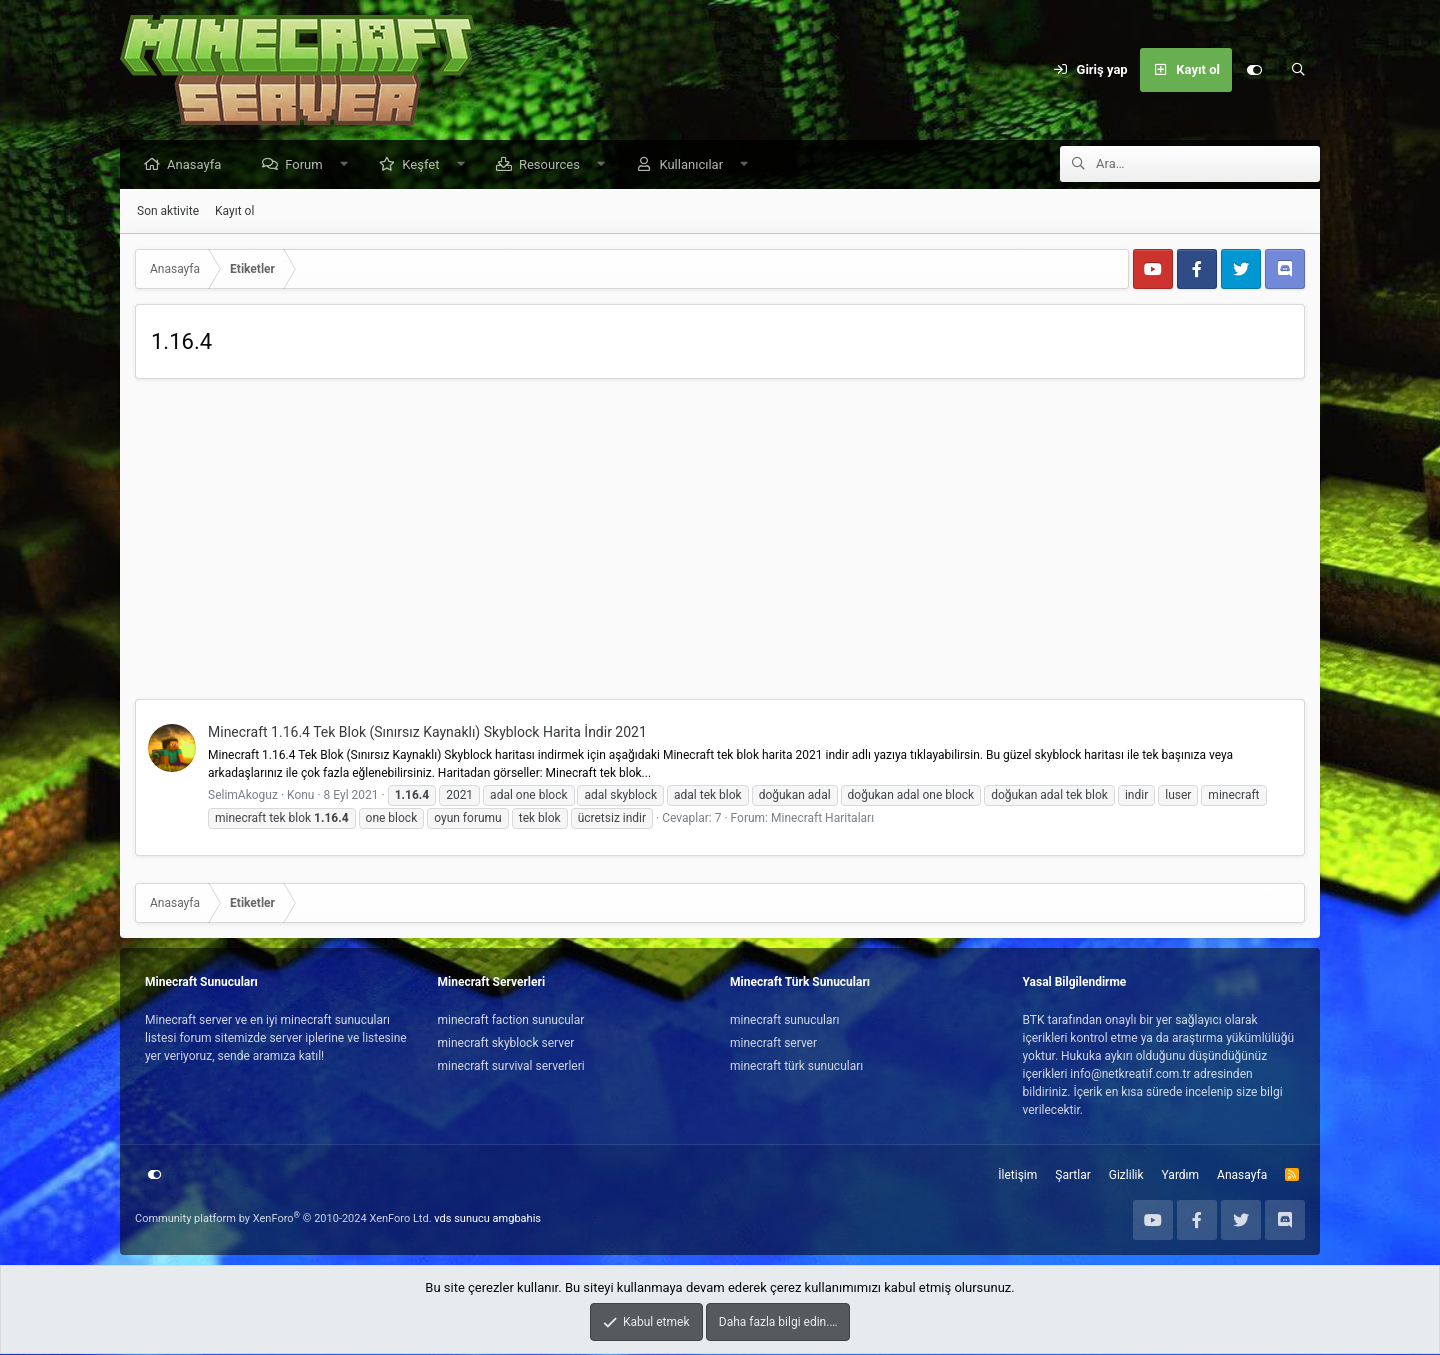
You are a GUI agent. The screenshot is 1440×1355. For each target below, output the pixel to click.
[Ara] (1298, 70)
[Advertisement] (720, 545)
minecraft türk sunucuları (796, 1067)
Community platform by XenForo (283, 1219)
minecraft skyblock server (506, 1044)
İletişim (1017, 1176)
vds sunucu (462, 1219)
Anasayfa (199, 165)
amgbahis (517, 1219)
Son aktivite (168, 212)
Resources (554, 165)
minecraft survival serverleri (511, 1067)
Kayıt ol (234, 212)
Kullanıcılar (696, 165)
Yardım (1181, 1176)
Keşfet (425, 165)
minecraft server (773, 1044)
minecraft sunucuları (785, 1021)
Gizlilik (1126, 1176)
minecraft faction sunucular (511, 1021)
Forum (308, 165)
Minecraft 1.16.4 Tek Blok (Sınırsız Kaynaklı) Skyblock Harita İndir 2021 (427, 733)
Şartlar (1072, 1176)
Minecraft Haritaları (822, 819)
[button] (348, 165)
